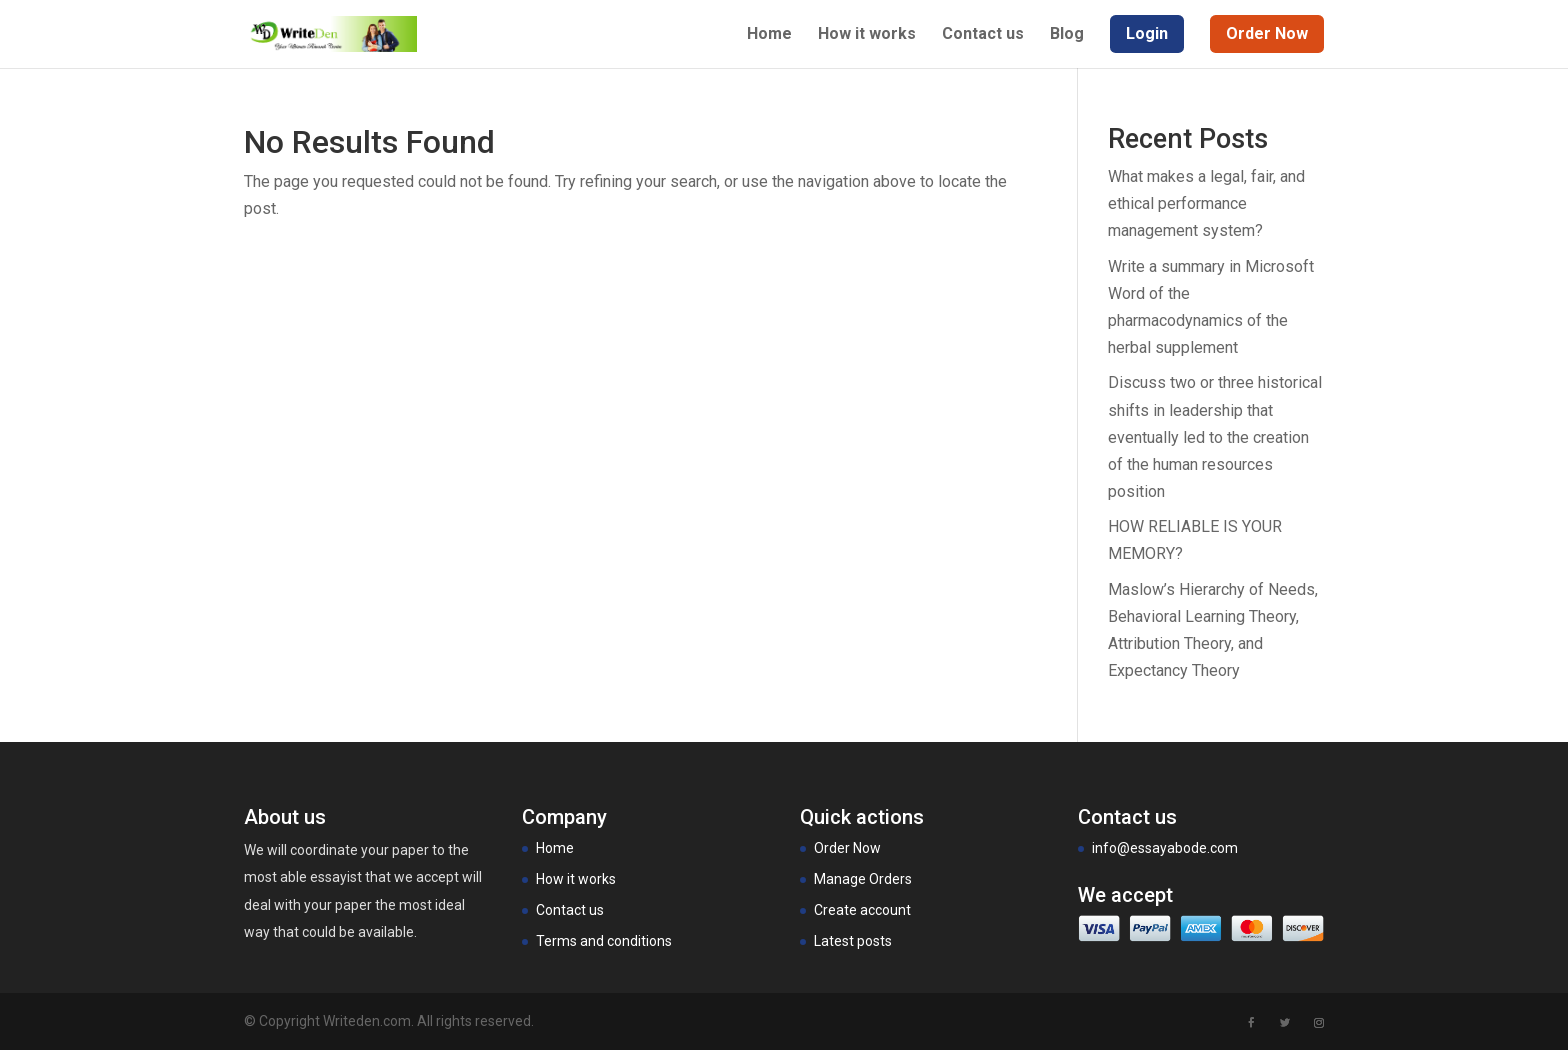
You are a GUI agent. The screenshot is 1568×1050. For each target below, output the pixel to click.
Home (769, 35)
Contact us (983, 35)
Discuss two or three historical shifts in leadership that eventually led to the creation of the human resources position (1215, 437)
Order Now (847, 848)
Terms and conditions (604, 941)
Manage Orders (863, 879)
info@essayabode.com (1165, 848)
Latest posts (853, 941)
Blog (1067, 35)
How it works (867, 35)
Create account (862, 910)
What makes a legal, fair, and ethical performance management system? (1206, 203)
